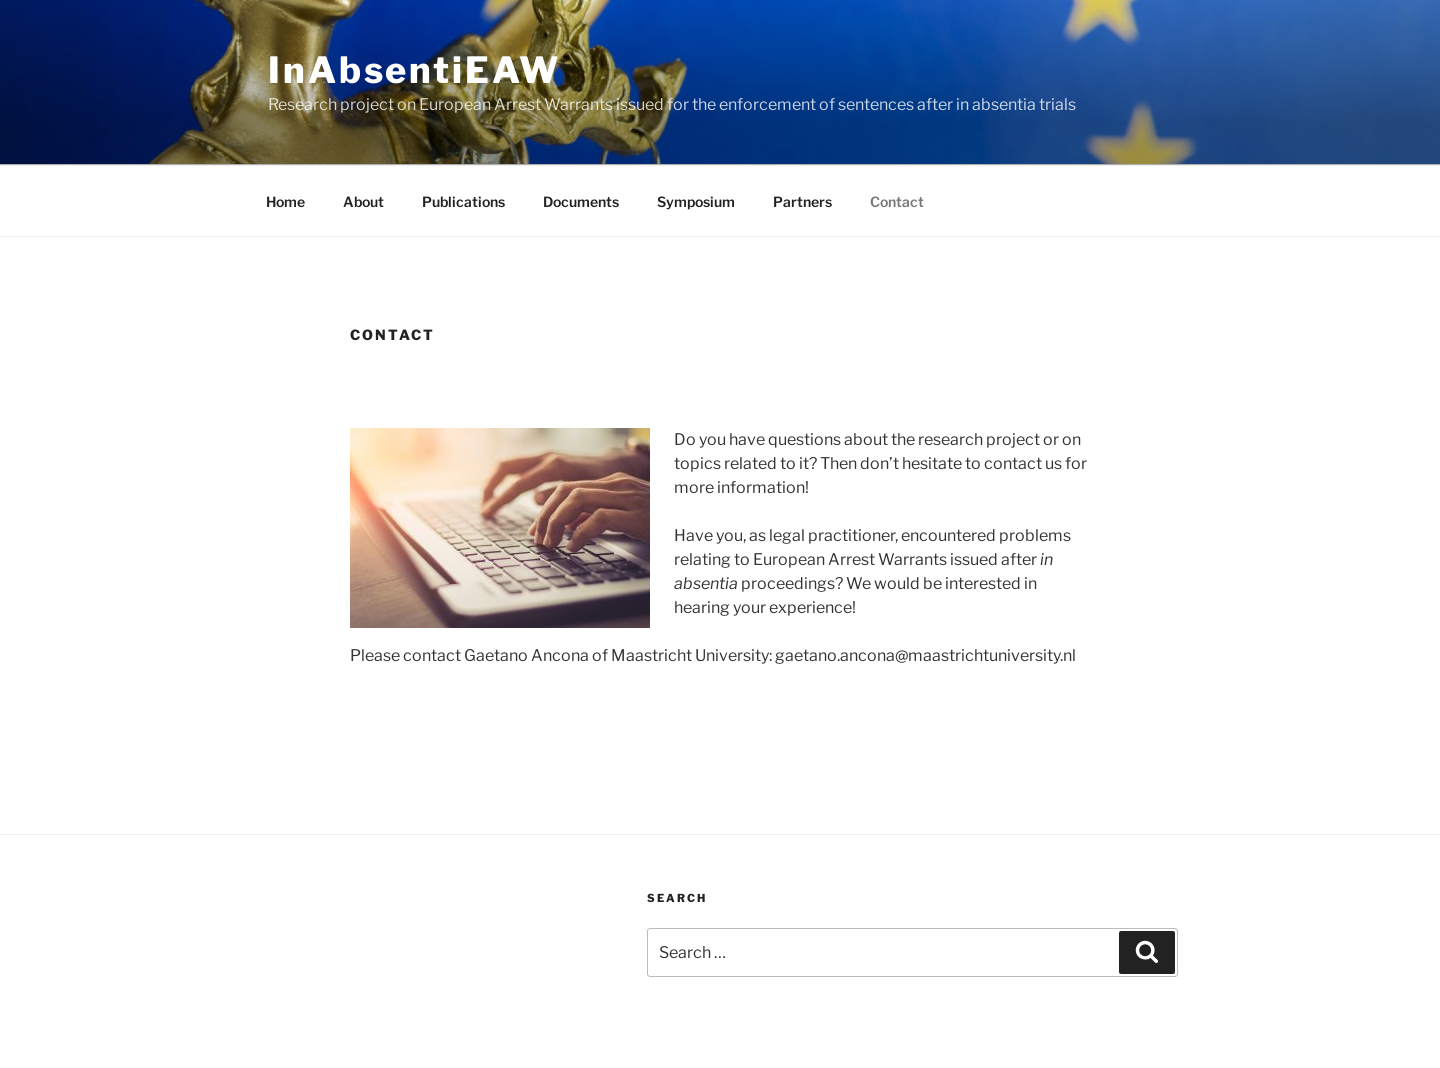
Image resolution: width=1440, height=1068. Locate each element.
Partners (802, 201)
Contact (897, 201)
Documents (581, 201)
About (363, 201)
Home (285, 201)
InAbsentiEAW (414, 70)
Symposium (696, 201)
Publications (463, 201)
